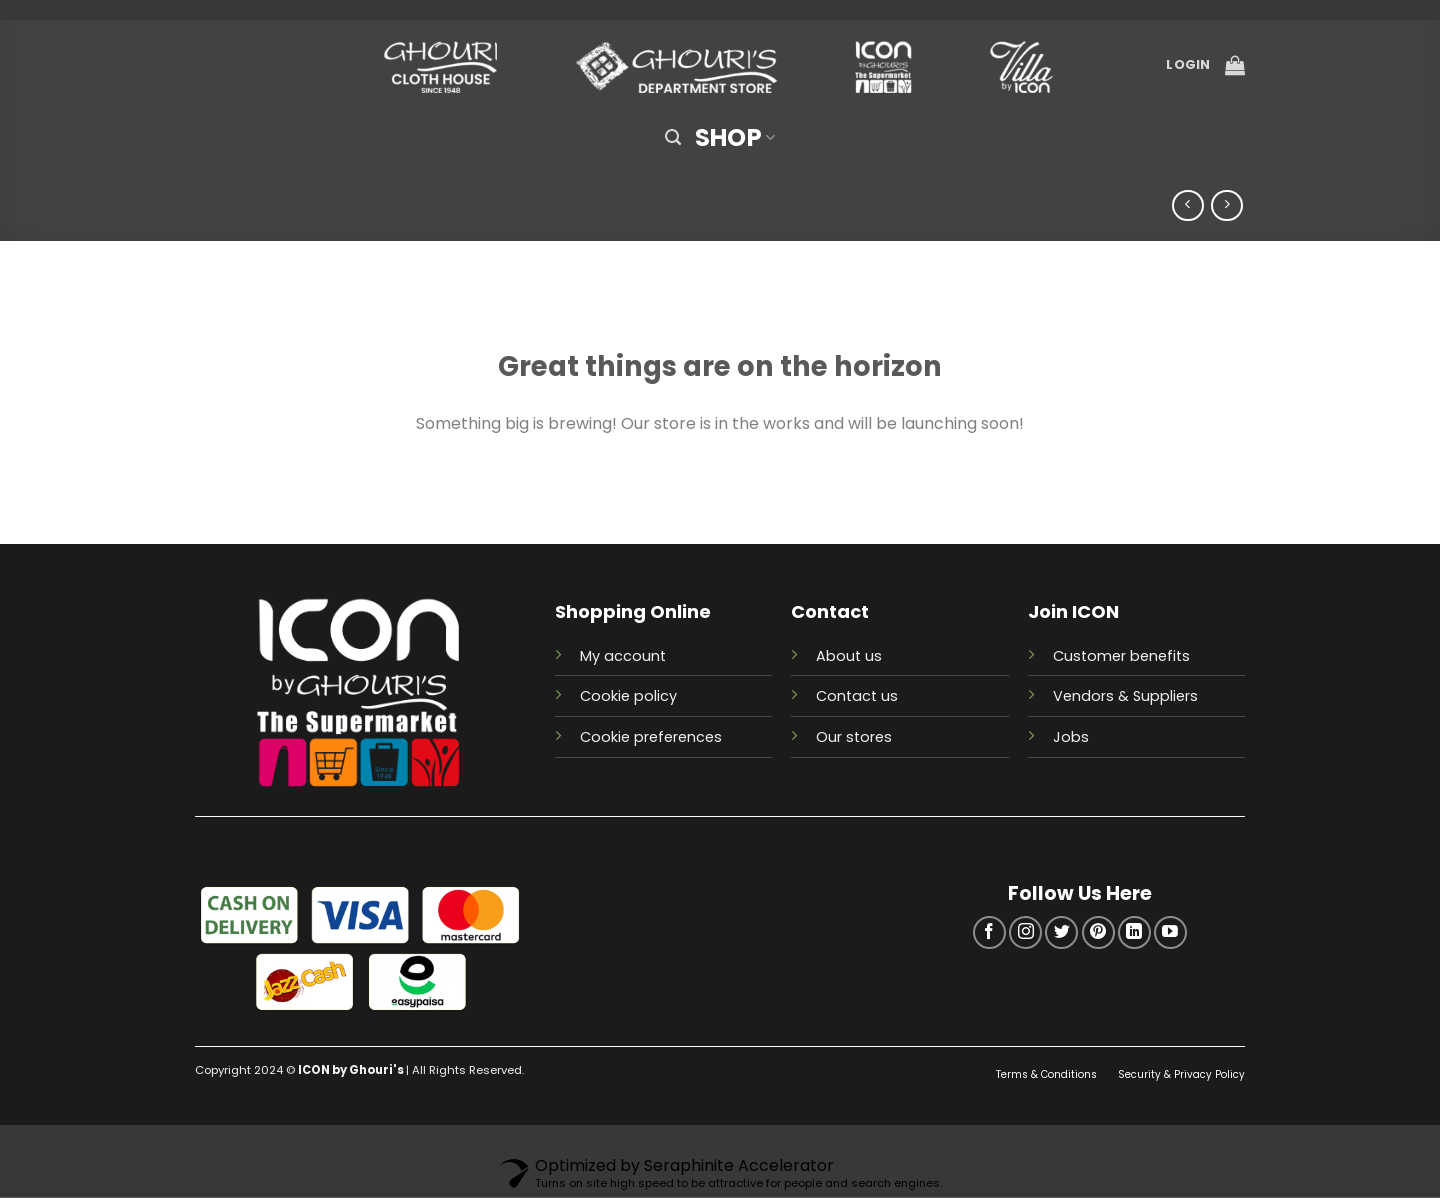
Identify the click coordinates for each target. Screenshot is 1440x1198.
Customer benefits (1121, 656)
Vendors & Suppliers (1125, 696)
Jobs (1071, 737)
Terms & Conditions (1048, 1074)
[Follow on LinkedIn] (1134, 932)
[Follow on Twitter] (1061, 932)
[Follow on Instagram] (1025, 932)
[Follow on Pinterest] (1098, 932)
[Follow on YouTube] (1170, 932)
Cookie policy (628, 696)
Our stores (854, 737)
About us (849, 656)
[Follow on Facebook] (989, 932)
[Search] (673, 137)
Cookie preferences (651, 737)
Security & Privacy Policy (1181, 1074)
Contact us (857, 696)
